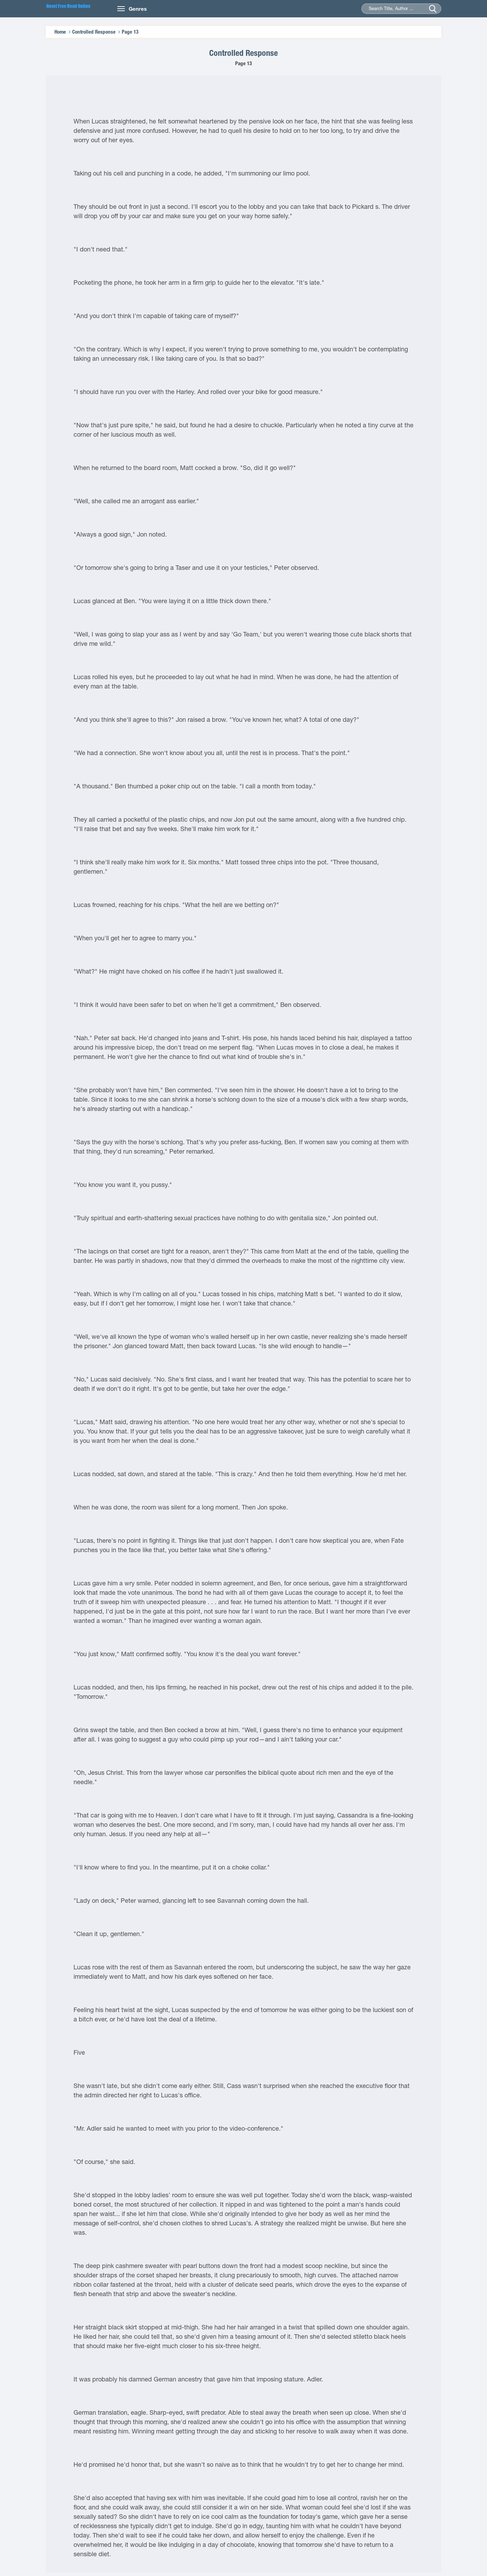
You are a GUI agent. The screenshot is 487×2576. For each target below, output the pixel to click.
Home (60, 32)
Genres (138, 9)
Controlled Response (94, 32)
